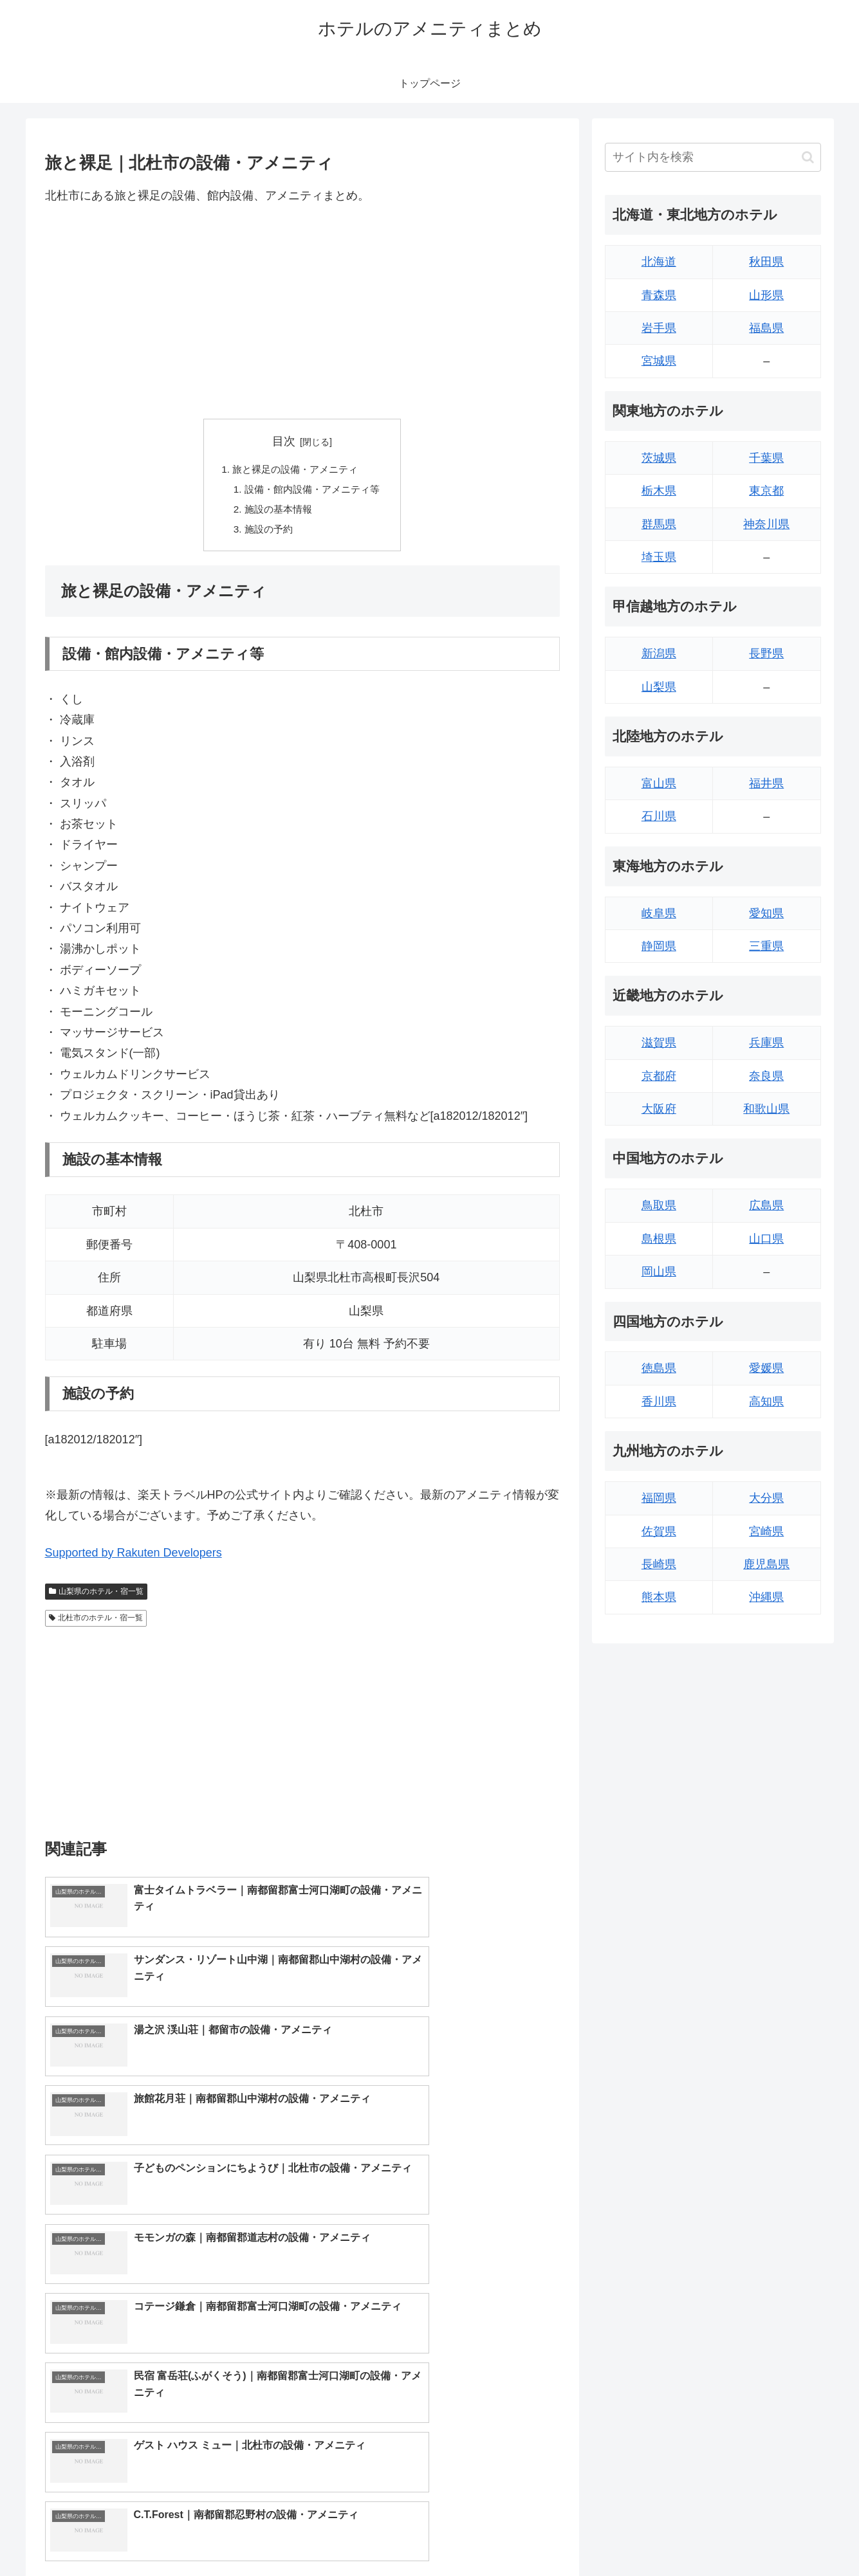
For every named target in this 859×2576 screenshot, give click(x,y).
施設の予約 (266, 532)
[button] (808, 157)
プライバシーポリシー (777, 2536)
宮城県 (659, 360)
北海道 (659, 261)
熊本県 (659, 1597)
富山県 (659, 783)
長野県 (766, 653)
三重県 (766, 946)
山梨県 (659, 687)
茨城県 (659, 458)
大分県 (766, 1498)
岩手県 (659, 328)
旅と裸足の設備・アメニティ (295, 470)
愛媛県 (766, 1368)
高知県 (766, 1401)
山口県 (766, 1238)
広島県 (766, 1205)
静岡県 (659, 946)
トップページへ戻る (677, 2536)
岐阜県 (659, 913)
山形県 (766, 295)
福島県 (766, 328)
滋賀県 (659, 1042)
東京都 (766, 490)
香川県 (659, 1401)
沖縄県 (766, 1597)
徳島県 (659, 1368)
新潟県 (659, 653)
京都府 (659, 1076)
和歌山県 (766, 1108)
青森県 (659, 295)
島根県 (659, 1238)
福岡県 (659, 1498)
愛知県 (766, 913)
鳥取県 (659, 1205)
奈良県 (766, 1076)
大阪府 (659, 1108)
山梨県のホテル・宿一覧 (96, 1595)
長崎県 (659, 1564)
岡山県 (659, 1271)
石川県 (659, 816)
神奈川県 (766, 524)
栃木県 (659, 490)
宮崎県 (766, 1531)
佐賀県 (659, 1531)
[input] (713, 157)
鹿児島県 (766, 1564)
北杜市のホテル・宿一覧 (96, 1622)
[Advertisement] (302, 312)
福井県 (766, 783)
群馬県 (659, 524)
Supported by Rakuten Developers (133, 1557)
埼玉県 (659, 557)
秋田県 (766, 261)
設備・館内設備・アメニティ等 (313, 491)
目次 (283, 441)
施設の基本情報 (277, 512)
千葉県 (766, 458)
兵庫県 (766, 1042)
